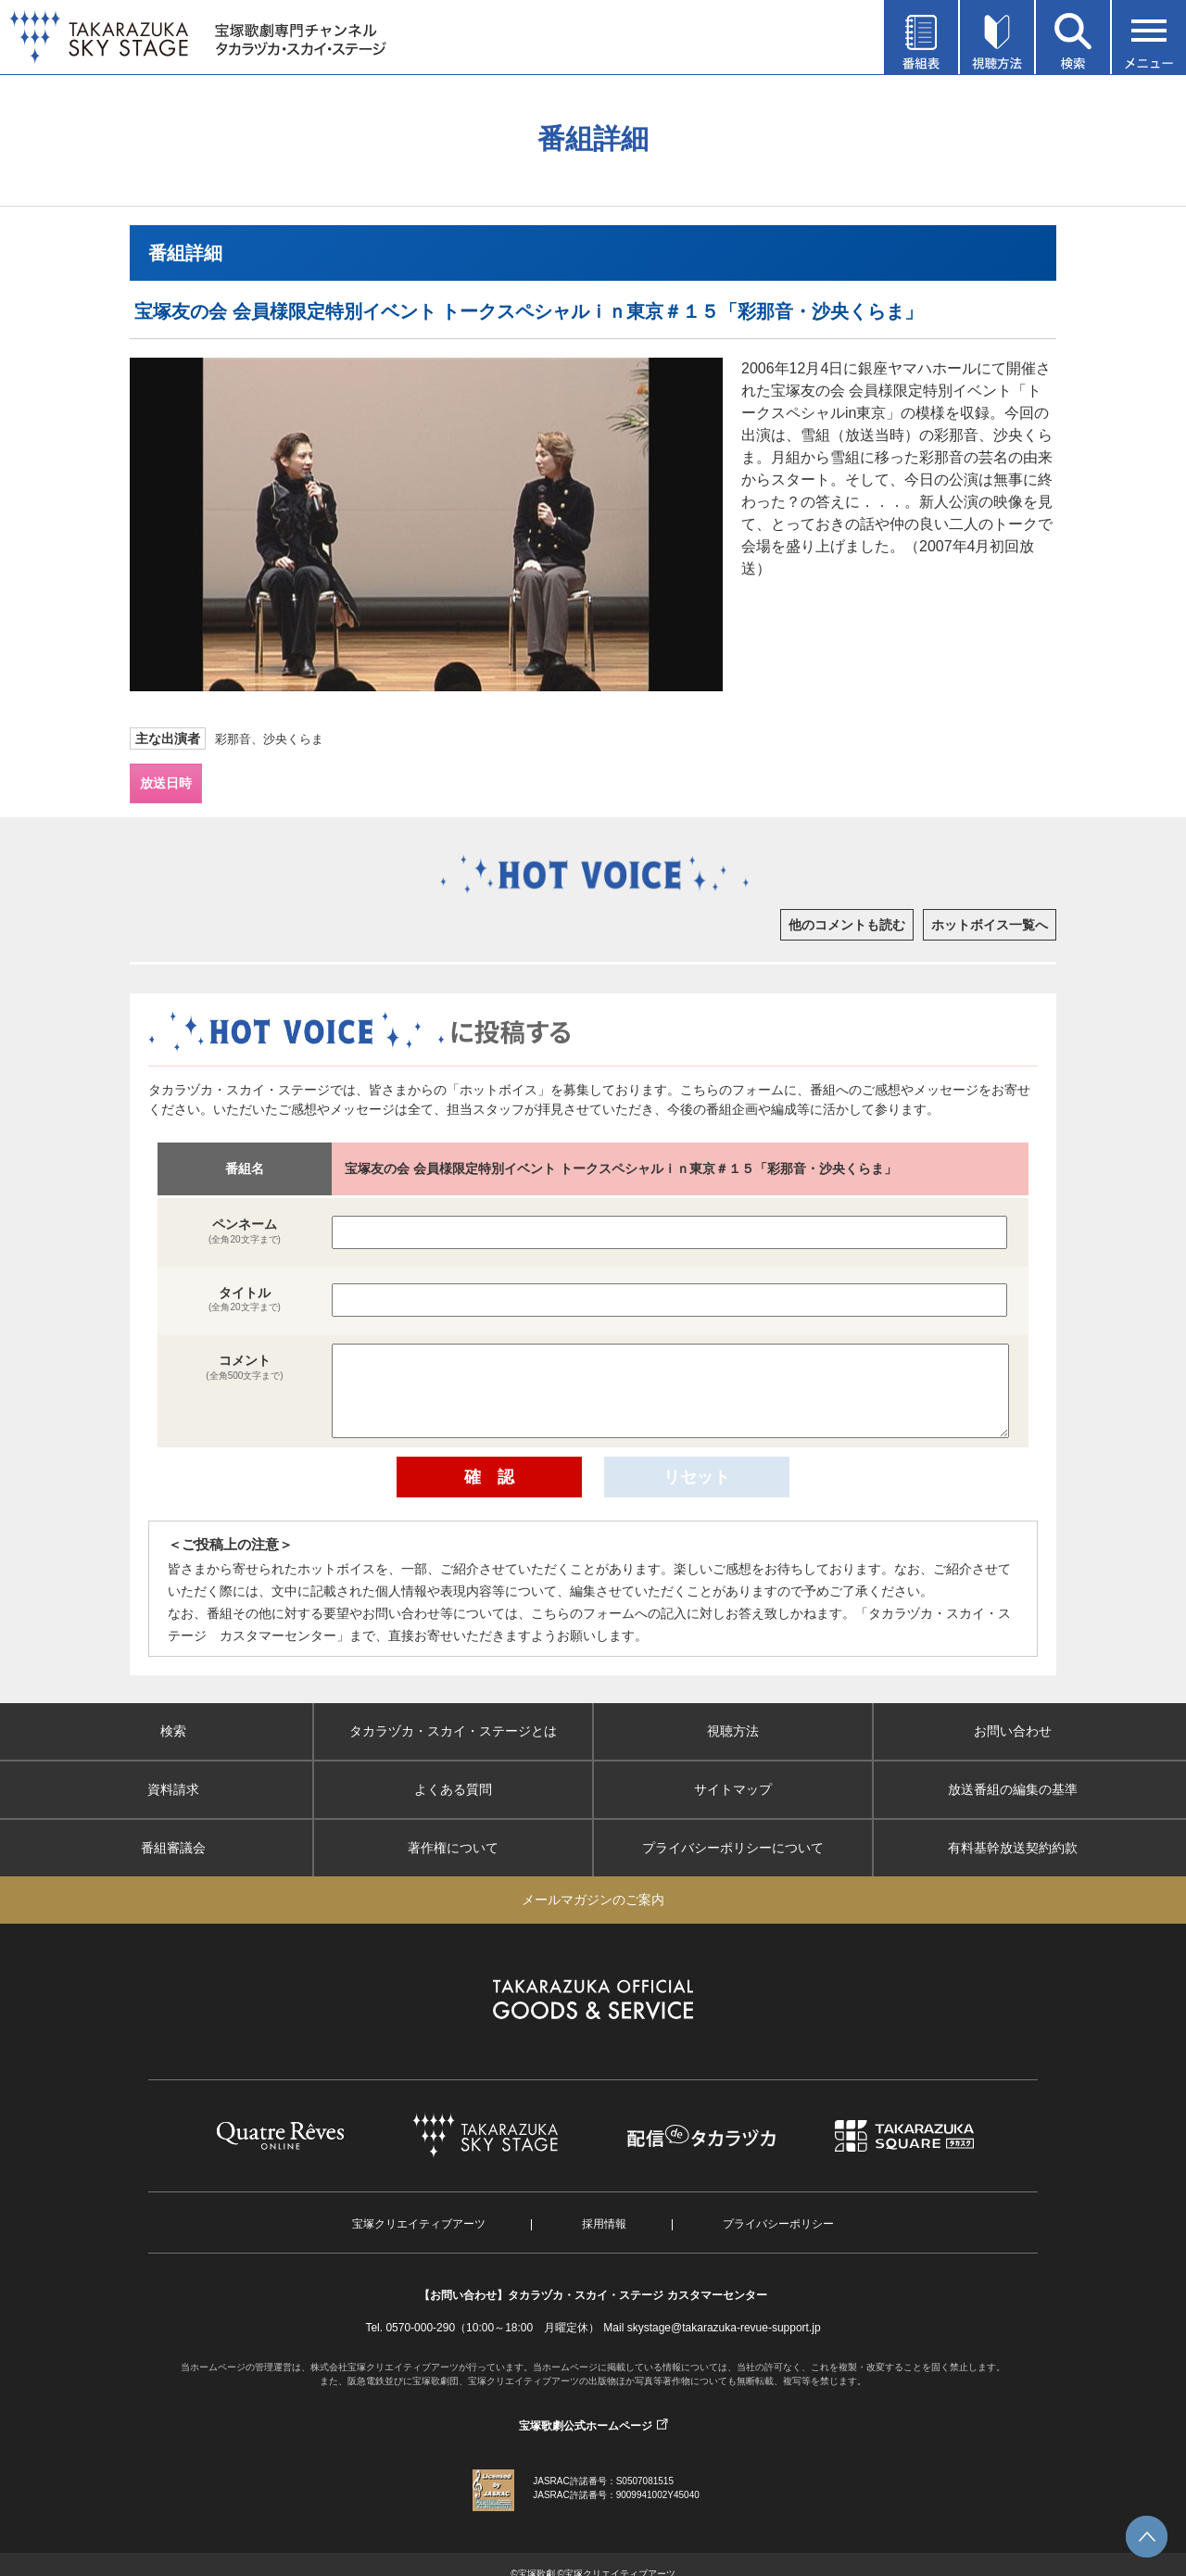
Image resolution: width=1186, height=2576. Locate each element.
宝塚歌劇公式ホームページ (585, 2425)
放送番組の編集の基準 (1013, 1789)
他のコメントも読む (847, 924)
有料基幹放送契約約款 (1013, 1847)
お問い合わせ (1013, 1731)
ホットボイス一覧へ (989, 924)
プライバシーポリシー (778, 2223)
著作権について (453, 1847)
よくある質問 (453, 1789)
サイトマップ (733, 1789)
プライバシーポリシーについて (733, 1847)
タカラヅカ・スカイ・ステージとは (453, 1731)
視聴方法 (733, 1731)
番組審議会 (173, 1847)
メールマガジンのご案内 (593, 1899)
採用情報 (604, 2223)
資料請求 (173, 1789)
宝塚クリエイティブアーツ (419, 2223)
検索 (173, 1731)
